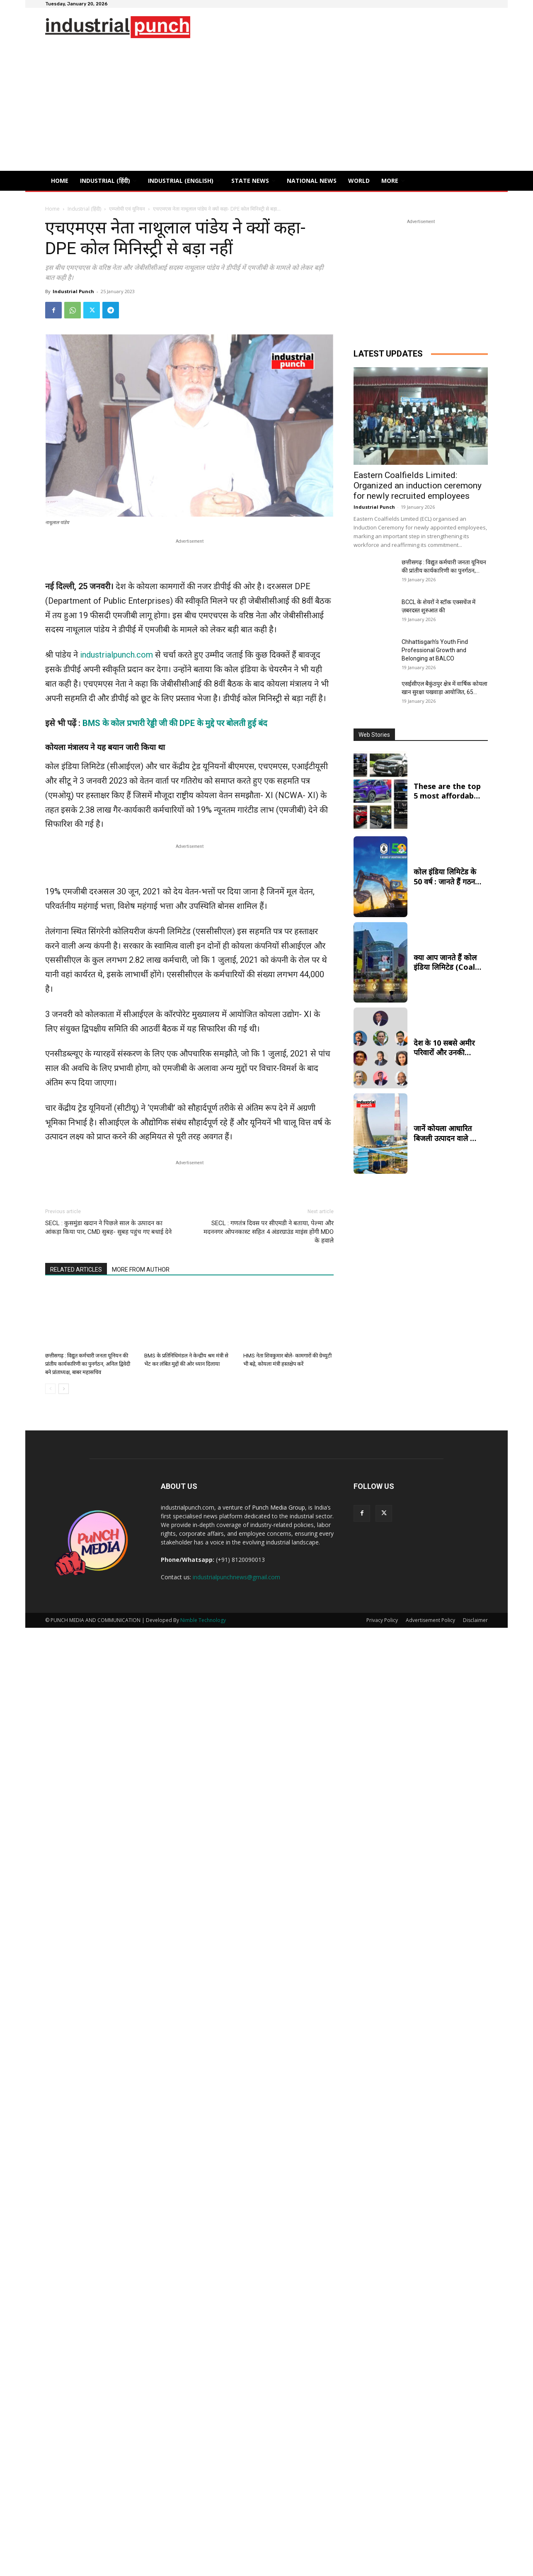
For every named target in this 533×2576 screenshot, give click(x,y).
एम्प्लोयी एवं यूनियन (127, 208)
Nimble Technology (203, 1620)
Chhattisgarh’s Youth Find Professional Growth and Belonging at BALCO (435, 650)
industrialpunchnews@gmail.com (236, 1577)
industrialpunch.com (116, 655)
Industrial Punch (73, 291)
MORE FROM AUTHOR (141, 1269)
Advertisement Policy (430, 1620)
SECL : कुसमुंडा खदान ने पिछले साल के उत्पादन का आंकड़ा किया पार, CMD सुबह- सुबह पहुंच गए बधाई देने (108, 1227)
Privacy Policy (382, 1620)
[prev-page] (50, 1389)
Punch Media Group (278, 1507)
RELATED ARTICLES (76, 1269)
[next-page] (63, 1389)
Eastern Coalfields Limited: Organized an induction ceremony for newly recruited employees (418, 485)
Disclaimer (475, 1620)
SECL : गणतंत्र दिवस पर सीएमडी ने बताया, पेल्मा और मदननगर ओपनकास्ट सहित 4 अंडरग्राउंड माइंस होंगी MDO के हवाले (269, 1231)
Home (52, 208)
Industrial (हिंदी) (84, 208)
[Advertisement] (266, 109)
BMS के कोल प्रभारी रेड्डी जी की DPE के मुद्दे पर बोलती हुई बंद (174, 723)
